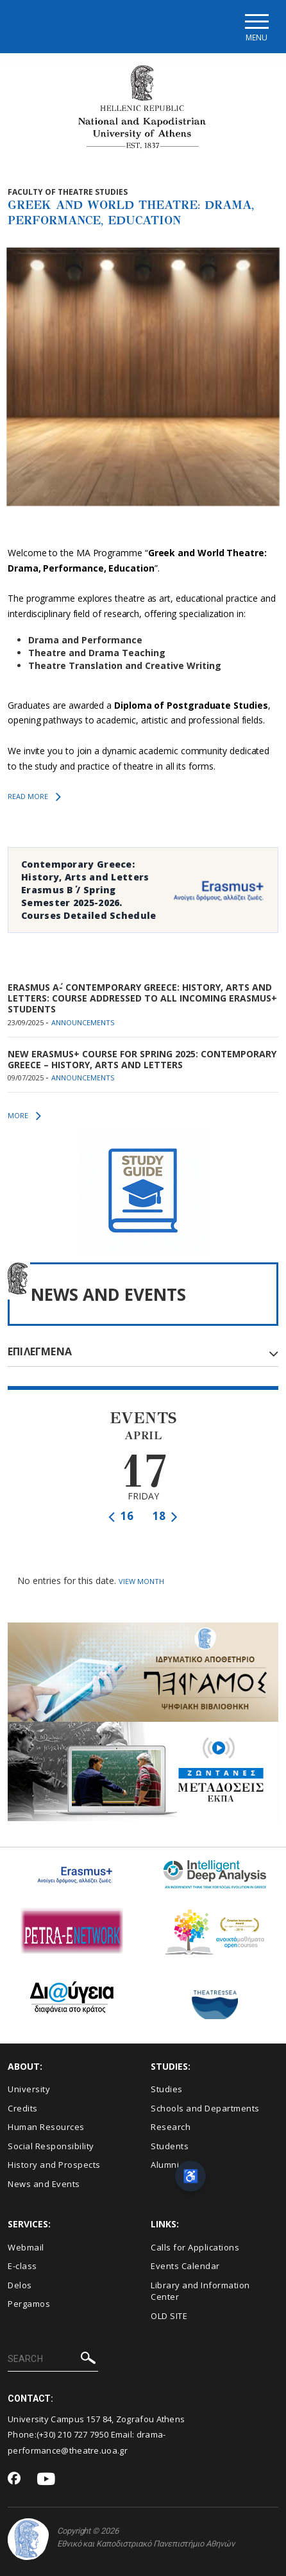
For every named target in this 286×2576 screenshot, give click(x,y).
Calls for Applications (195, 2247)
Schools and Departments (205, 2108)
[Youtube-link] (46, 2479)
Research (170, 2127)
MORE (24, 1115)
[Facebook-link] (14, 2479)
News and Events (44, 2184)
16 (120, 1515)
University (29, 2089)
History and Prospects (54, 2164)
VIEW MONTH (141, 1581)
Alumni (165, 2164)
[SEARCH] (53, 2359)
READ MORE (34, 796)
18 (165, 1515)
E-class (22, 2266)
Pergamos (29, 2303)
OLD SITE (169, 2316)
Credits (23, 2108)
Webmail (26, 2247)
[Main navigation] (256, 26)
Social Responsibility (51, 2146)
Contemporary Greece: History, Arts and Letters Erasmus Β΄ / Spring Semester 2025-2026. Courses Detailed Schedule (88, 889)
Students (170, 2146)
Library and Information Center (200, 2291)
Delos (20, 2285)
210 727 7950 (83, 2434)
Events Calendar (185, 2266)
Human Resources (46, 2127)
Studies (167, 2089)
